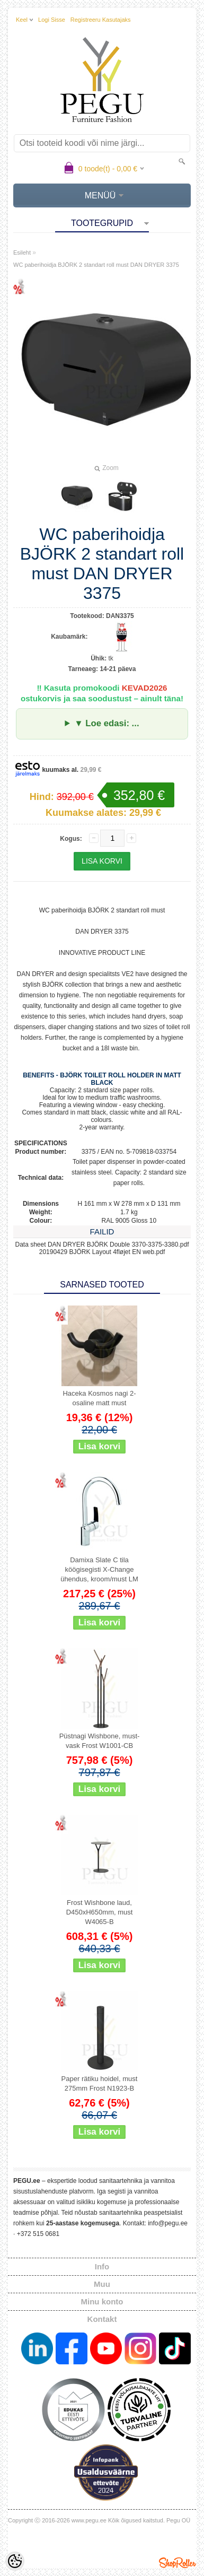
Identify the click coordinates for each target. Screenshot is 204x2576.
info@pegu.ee (168, 2223)
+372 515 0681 (38, 2234)
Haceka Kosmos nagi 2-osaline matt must (99, 1398)
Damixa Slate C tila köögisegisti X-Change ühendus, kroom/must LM (99, 1569)
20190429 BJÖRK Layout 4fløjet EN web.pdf (102, 1252)
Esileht (22, 252)
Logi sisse (51, 19)
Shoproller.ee (177, 2562)
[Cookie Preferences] (14, 2561)
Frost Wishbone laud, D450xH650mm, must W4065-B (99, 1912)
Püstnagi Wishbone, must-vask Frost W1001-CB (99, 1741)
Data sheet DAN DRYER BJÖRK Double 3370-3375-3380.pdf (102, 1244)
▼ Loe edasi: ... (106, 723)
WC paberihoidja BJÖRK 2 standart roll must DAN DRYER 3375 (96, 265)
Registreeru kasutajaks (100, 19)
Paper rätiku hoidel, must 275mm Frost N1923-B (99, 2083)
